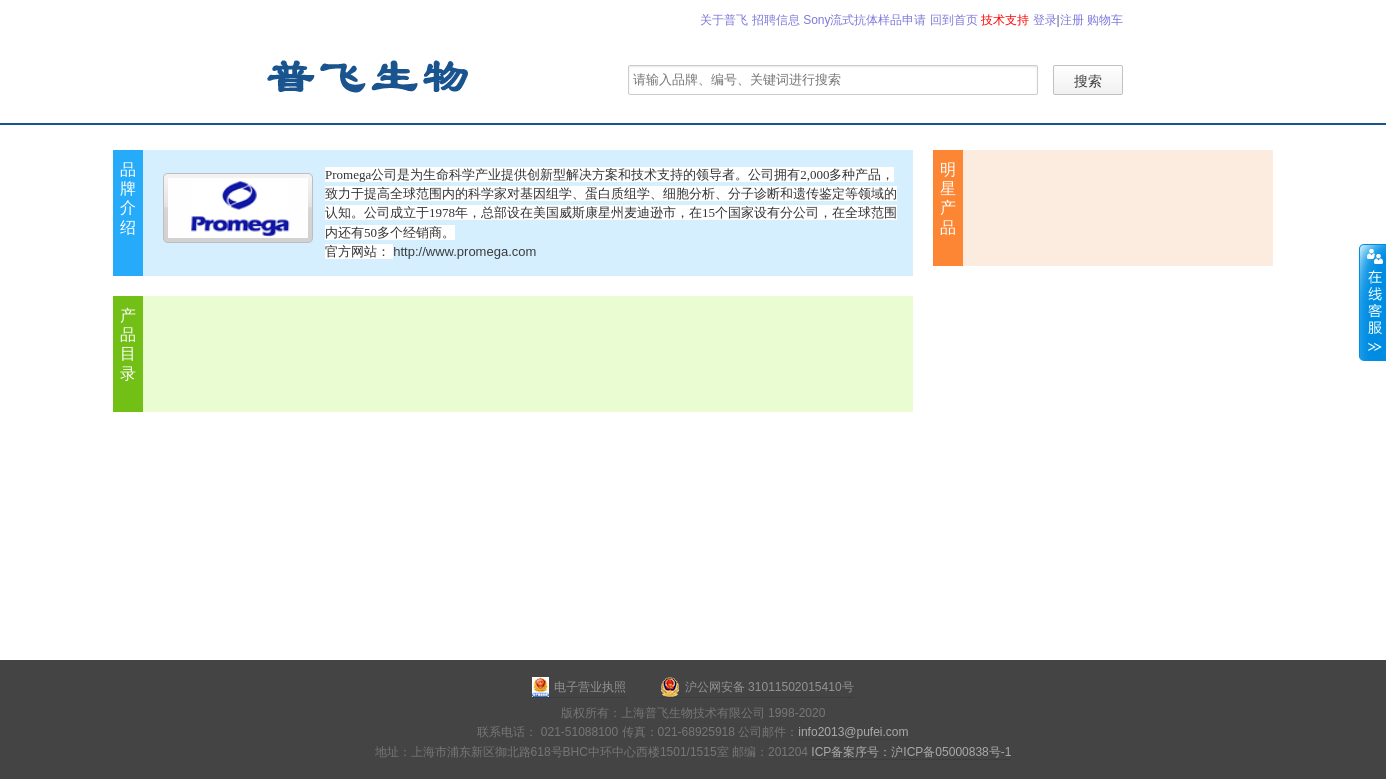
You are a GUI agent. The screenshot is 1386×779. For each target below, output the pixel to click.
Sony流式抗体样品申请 (864, 20)
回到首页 (954, 20)
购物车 (1105, 20)
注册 (1072, 20)
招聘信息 (776, 20)
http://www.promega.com (464, 251)
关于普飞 (724, 20)
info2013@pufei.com (853, 732)
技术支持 (1005, 20)
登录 (1045, 20)
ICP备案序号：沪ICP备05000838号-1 (911, 752)
